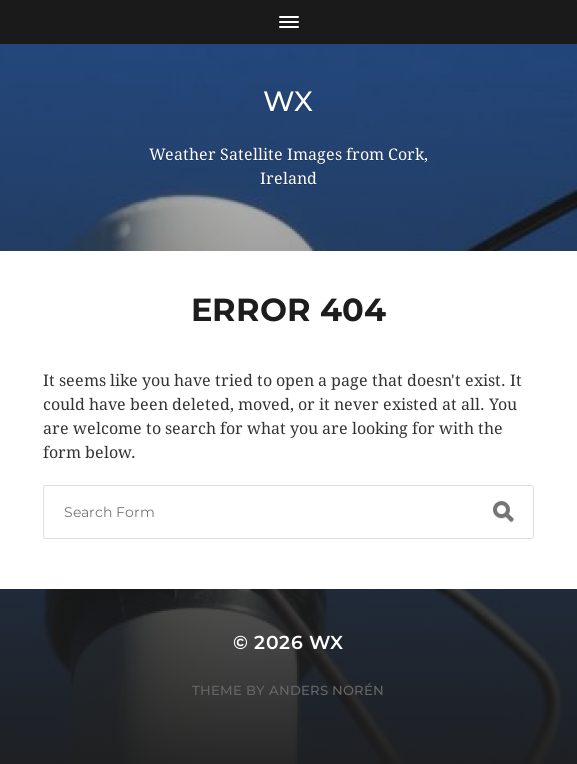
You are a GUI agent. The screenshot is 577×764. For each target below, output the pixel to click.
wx (288, 101)
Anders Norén (326, 690)
